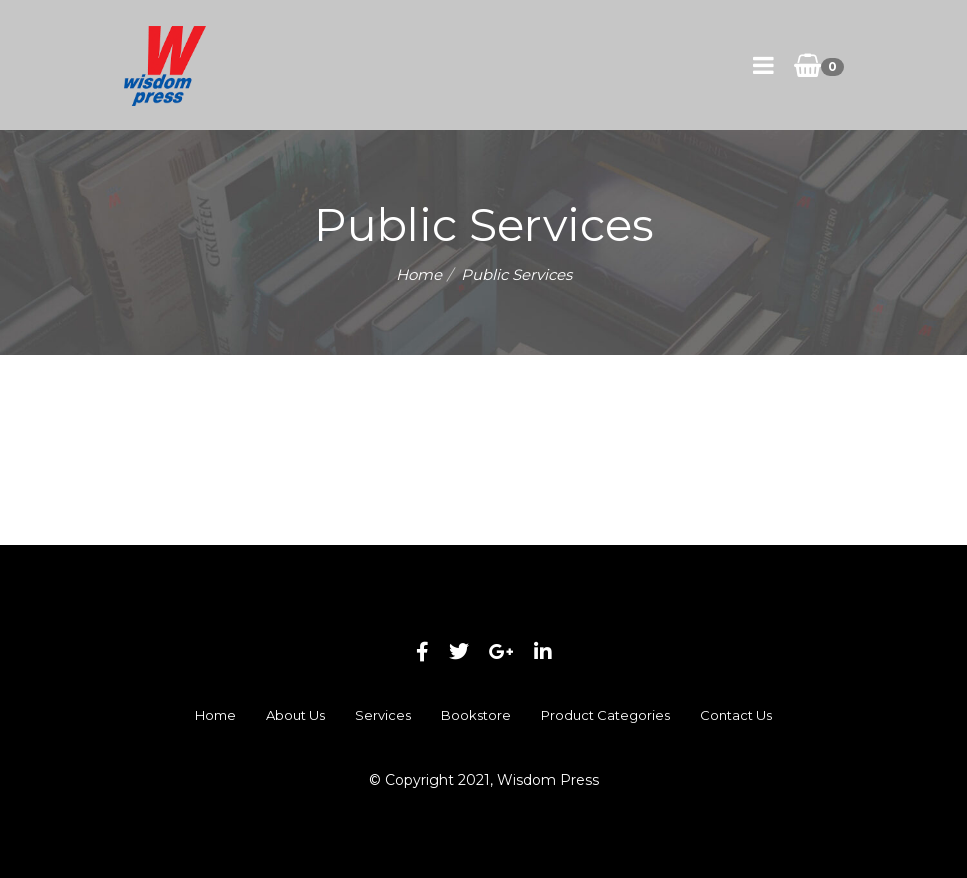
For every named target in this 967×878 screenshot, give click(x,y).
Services (383, 715)
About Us (295, 715)
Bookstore (476, 715)
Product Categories (605, 715)
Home (419, 274)
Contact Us (736, 715)
